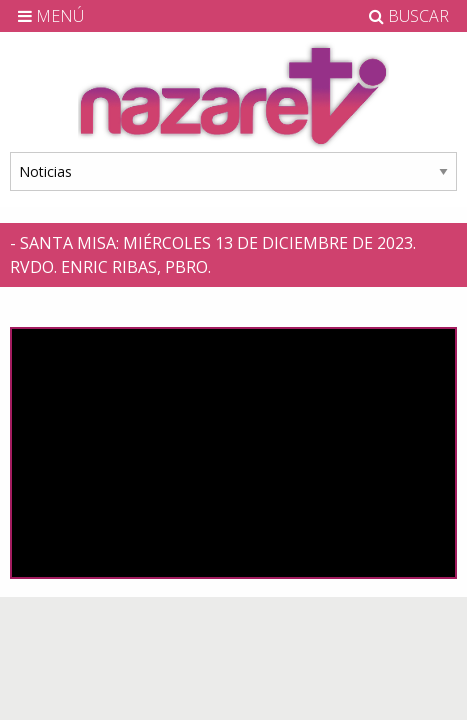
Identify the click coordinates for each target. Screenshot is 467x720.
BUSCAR (409, 16)
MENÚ (51, 16)
